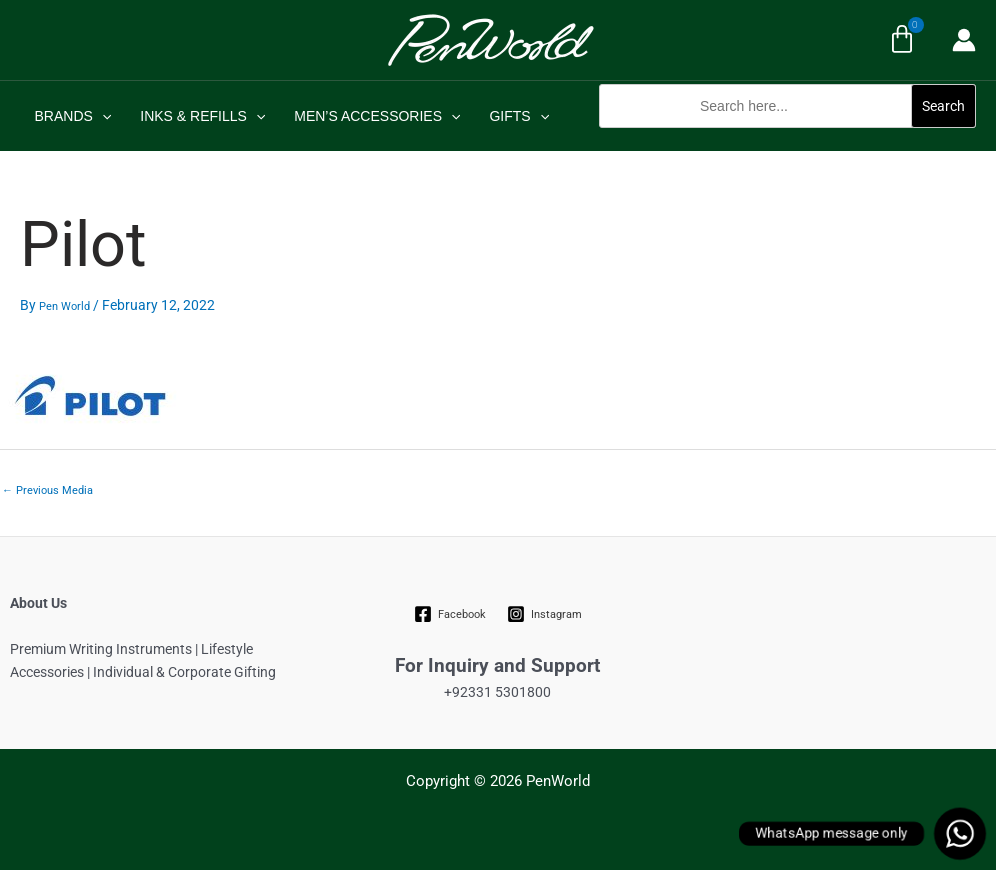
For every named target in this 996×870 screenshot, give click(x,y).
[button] (787, 138)
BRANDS (72, 116)
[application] (101, 116)
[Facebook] (450, 614)
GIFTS (516, 116)
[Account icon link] (964, 40)
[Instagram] (544, 614)
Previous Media (47, 490)
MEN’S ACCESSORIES (375, 116)
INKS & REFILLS (201, 116)
